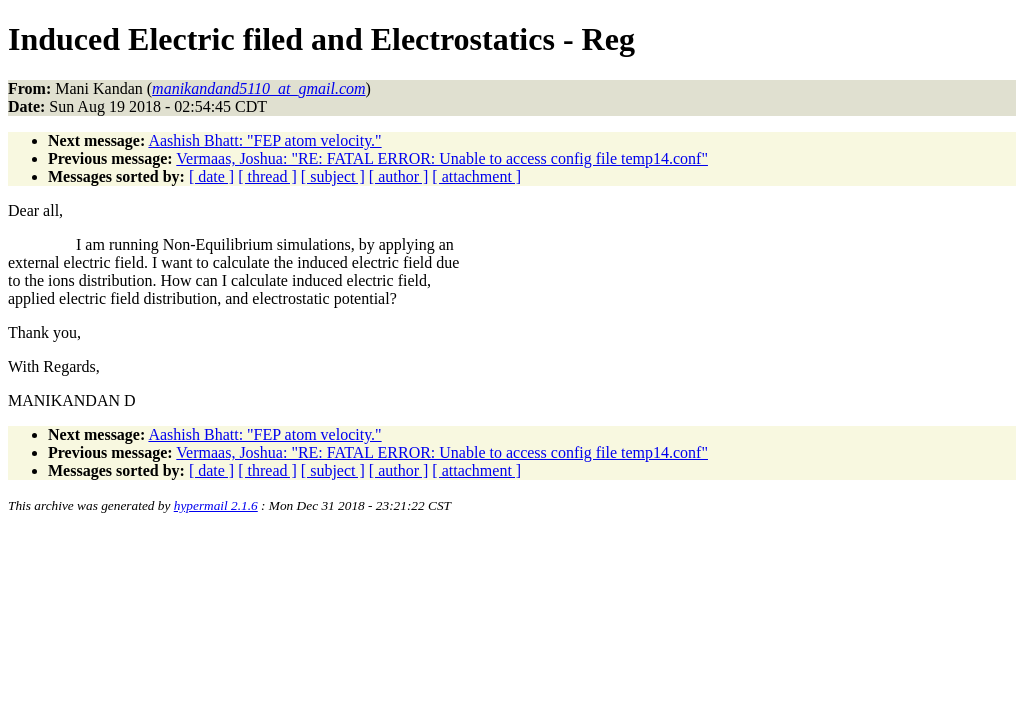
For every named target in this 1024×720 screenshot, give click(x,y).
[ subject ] (333, 176)
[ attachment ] (476, 176)
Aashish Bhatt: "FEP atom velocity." (264, 140)
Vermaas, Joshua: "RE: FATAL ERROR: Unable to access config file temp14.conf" (442, 158)
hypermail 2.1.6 (216, 505)
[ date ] (211, 176)
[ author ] (399, 176)
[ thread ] (267, 176)
